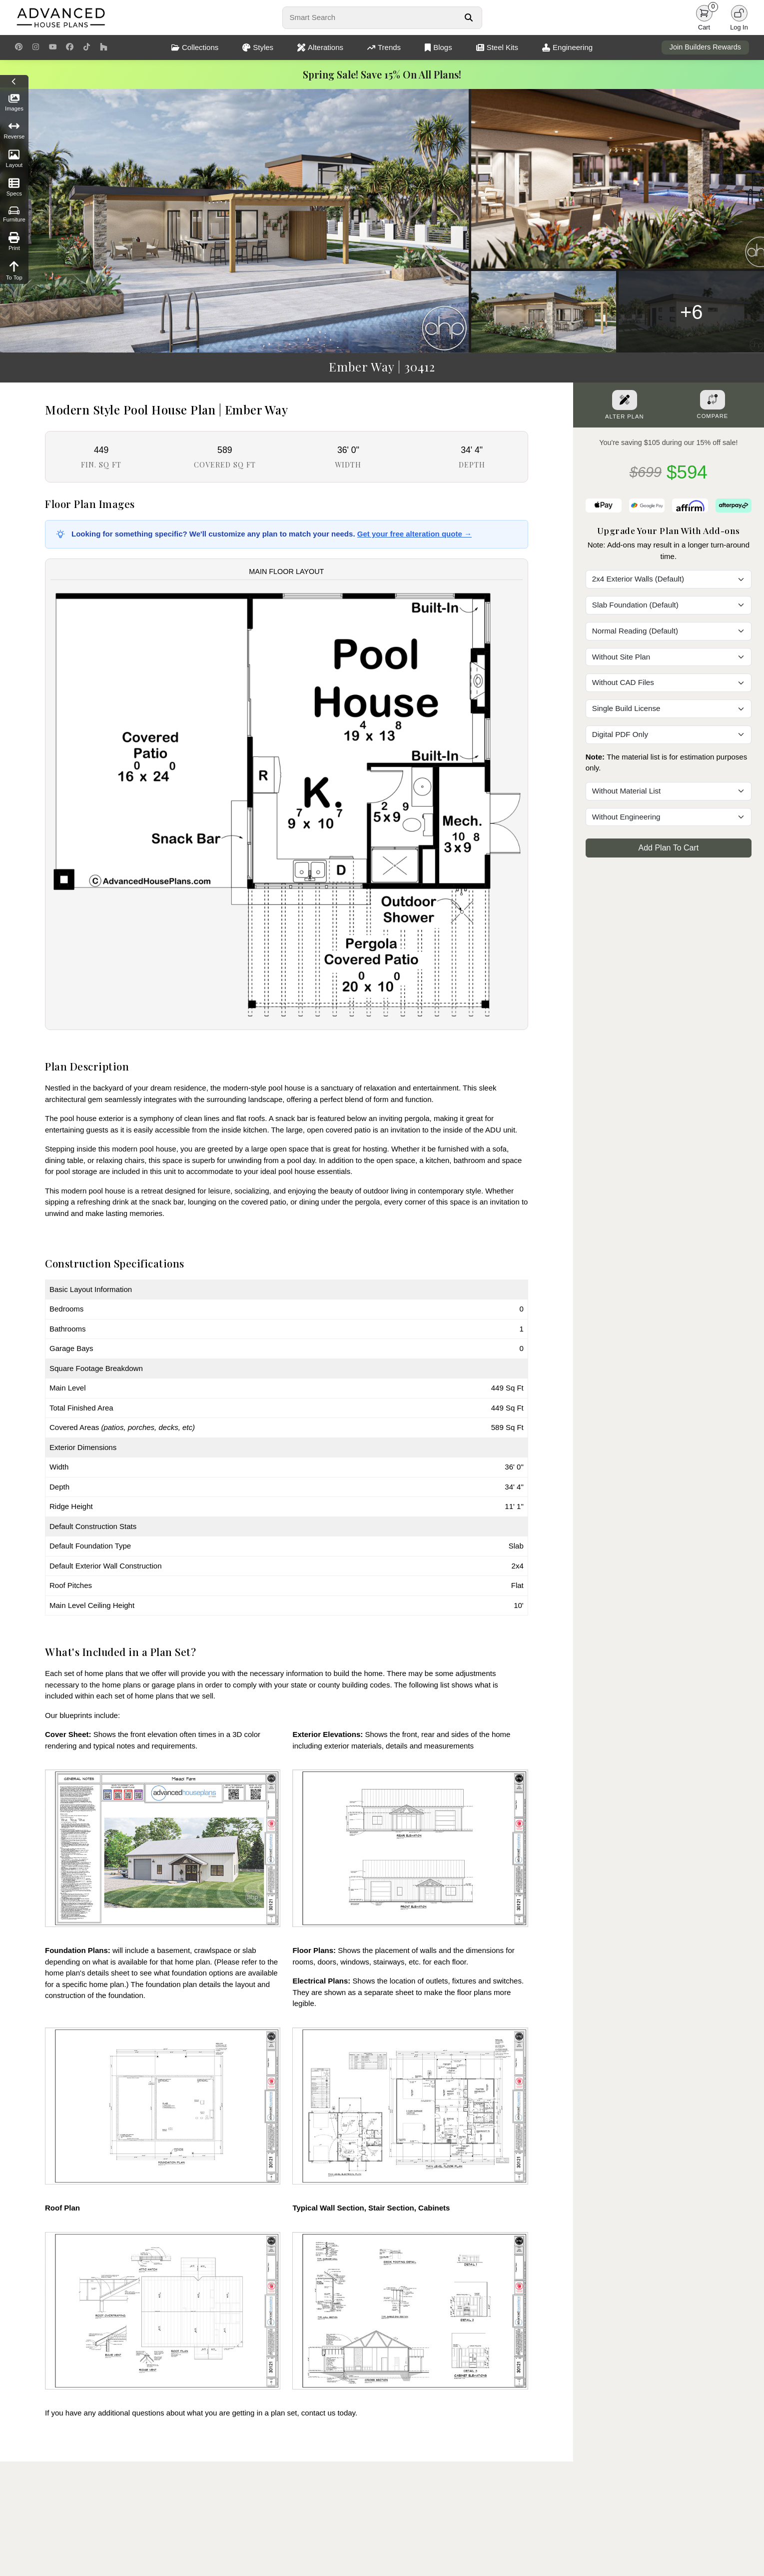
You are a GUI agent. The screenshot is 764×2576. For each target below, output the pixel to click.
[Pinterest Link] (18, 47)
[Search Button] (468, 17)
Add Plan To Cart (669, 848)
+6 (691, 312)
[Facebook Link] (69, 47)
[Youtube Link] (52, 47)
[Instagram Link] (35, 47)
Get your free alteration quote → (414, 534)
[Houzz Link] (103, 47)
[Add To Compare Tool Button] (712, 399)
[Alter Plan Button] (624, 400)
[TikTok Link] (86, 47)
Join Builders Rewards (705, 47)
